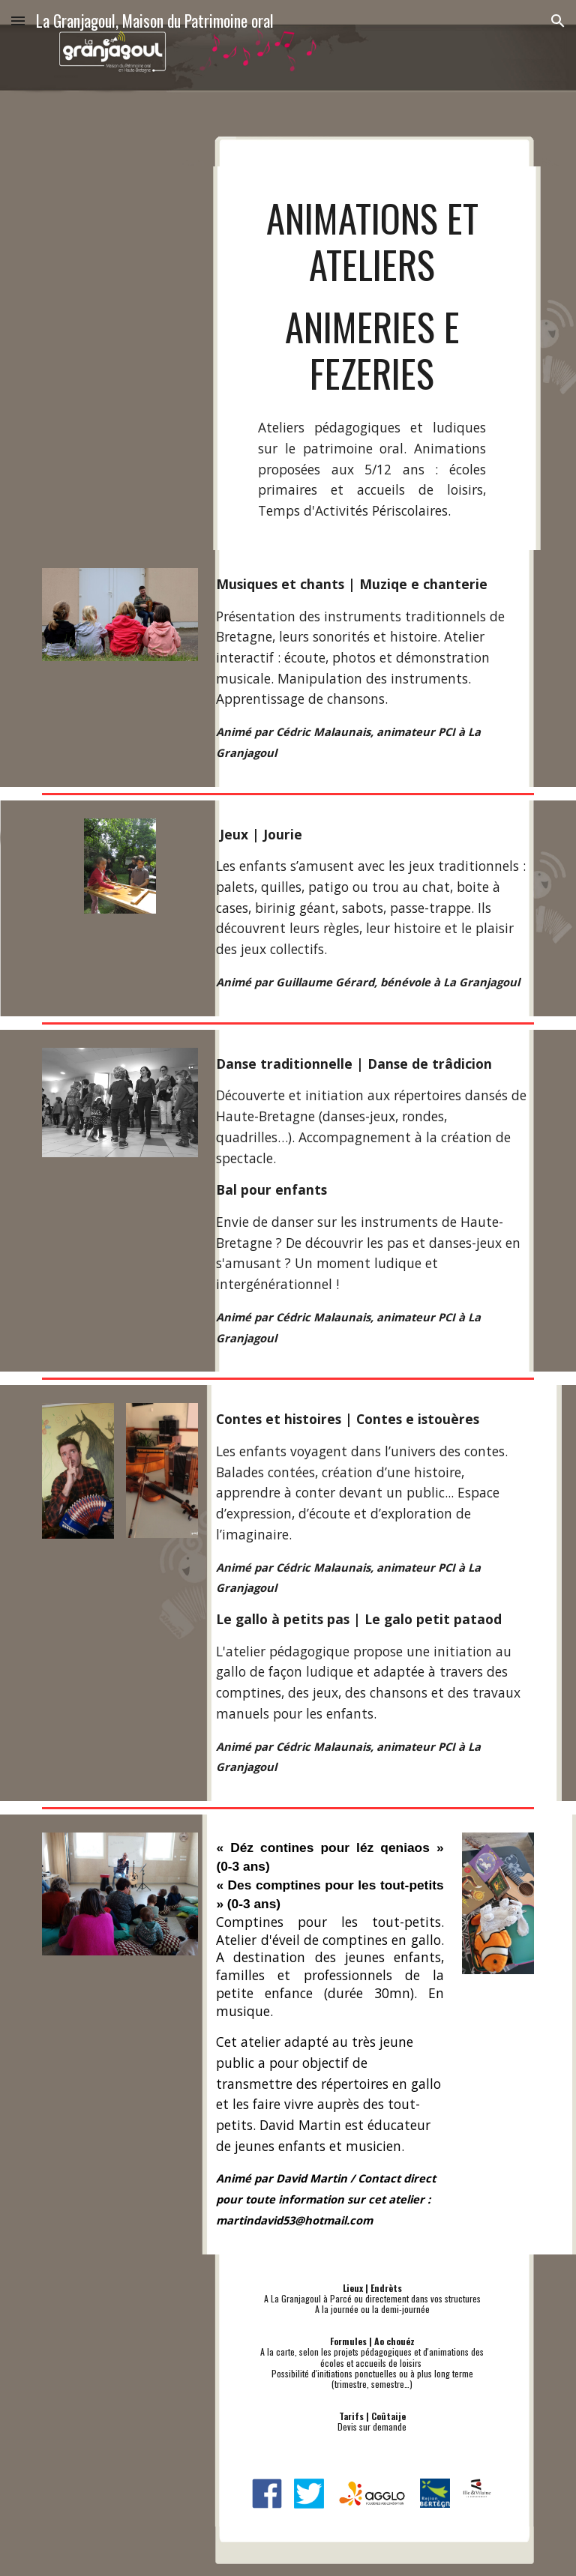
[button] (18, 20)
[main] (371, 295)
